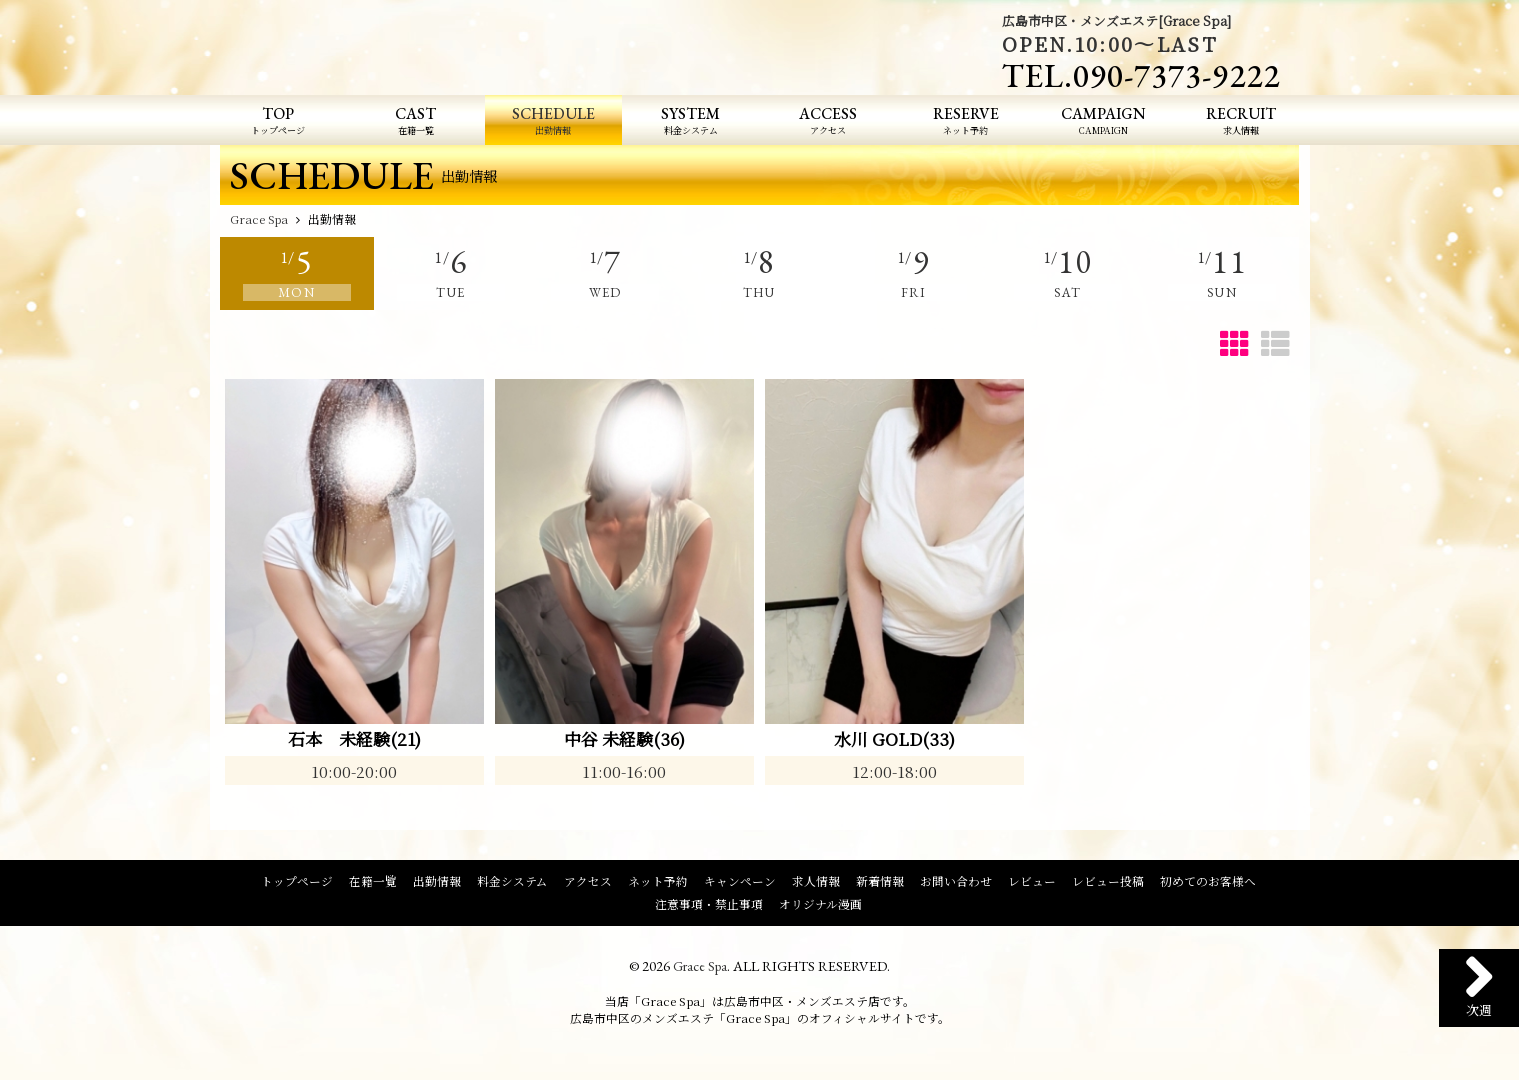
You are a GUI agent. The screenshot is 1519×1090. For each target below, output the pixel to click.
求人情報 (816, 884)
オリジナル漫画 (820, 906)
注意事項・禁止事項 (709, 906)
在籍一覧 (373, 884)
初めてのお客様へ (1208, 884)
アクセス (588, 884)
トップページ (297, 884)
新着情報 (880, 884)
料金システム (512, 884)
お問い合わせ (956, 884)
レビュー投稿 (1108, 884)
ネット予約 (658, 884)
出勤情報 (437, 884)
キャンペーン (740, 884)
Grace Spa (700, 968)
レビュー (1032, 884)
